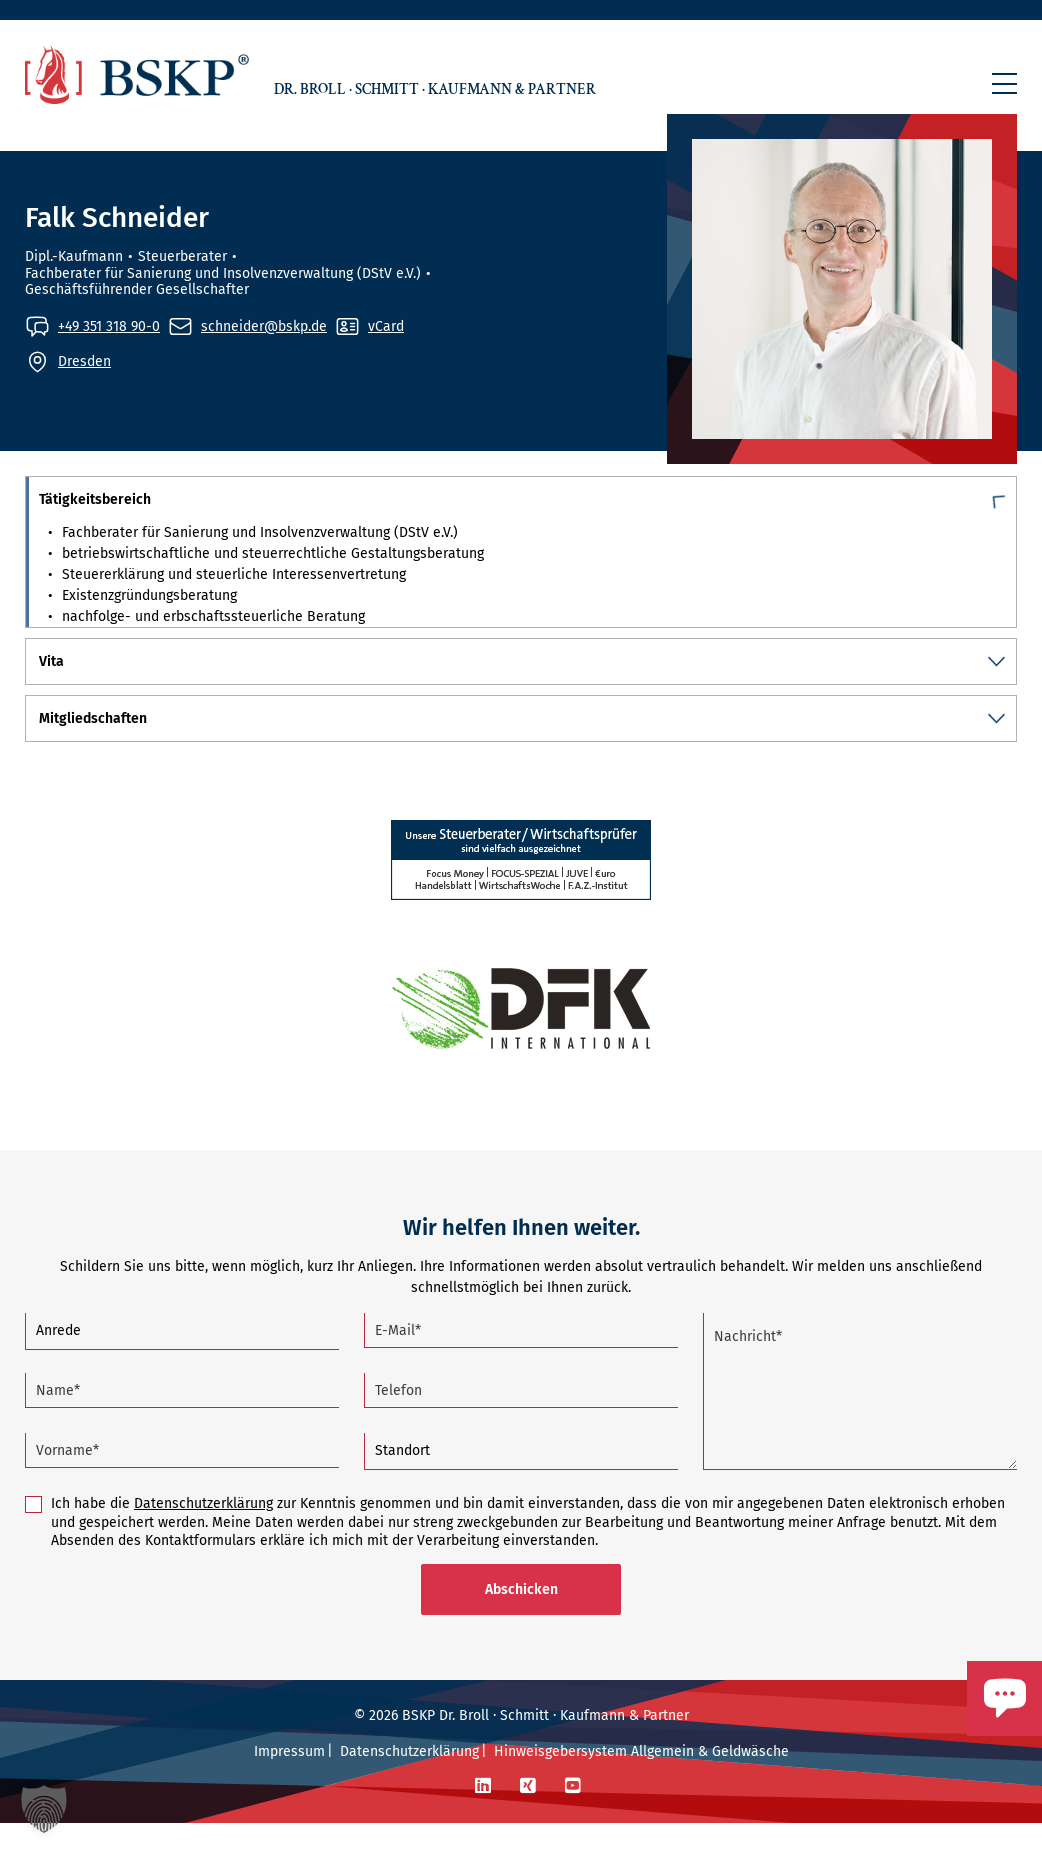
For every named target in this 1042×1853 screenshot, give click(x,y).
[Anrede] (182, 1361)
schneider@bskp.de (264, 326)
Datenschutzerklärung (203, 1533)
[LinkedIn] (483, 1816)
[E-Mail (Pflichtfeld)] (521, 1360)
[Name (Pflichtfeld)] (182, 1420)
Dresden (84, 361)
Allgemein (662, 1781)
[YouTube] (573, 1816)
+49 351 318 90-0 (109, 326)
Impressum (289, 1781)
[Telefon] (521, 1420)
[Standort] (521, 1481)
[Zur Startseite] (137, 74)
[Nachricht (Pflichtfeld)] (860, 1421)
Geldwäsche (750, 1781)
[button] (1004, 83)
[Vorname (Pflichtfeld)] (182, 1480)
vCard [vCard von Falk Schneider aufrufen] (386, 326)
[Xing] (528, 1816)
